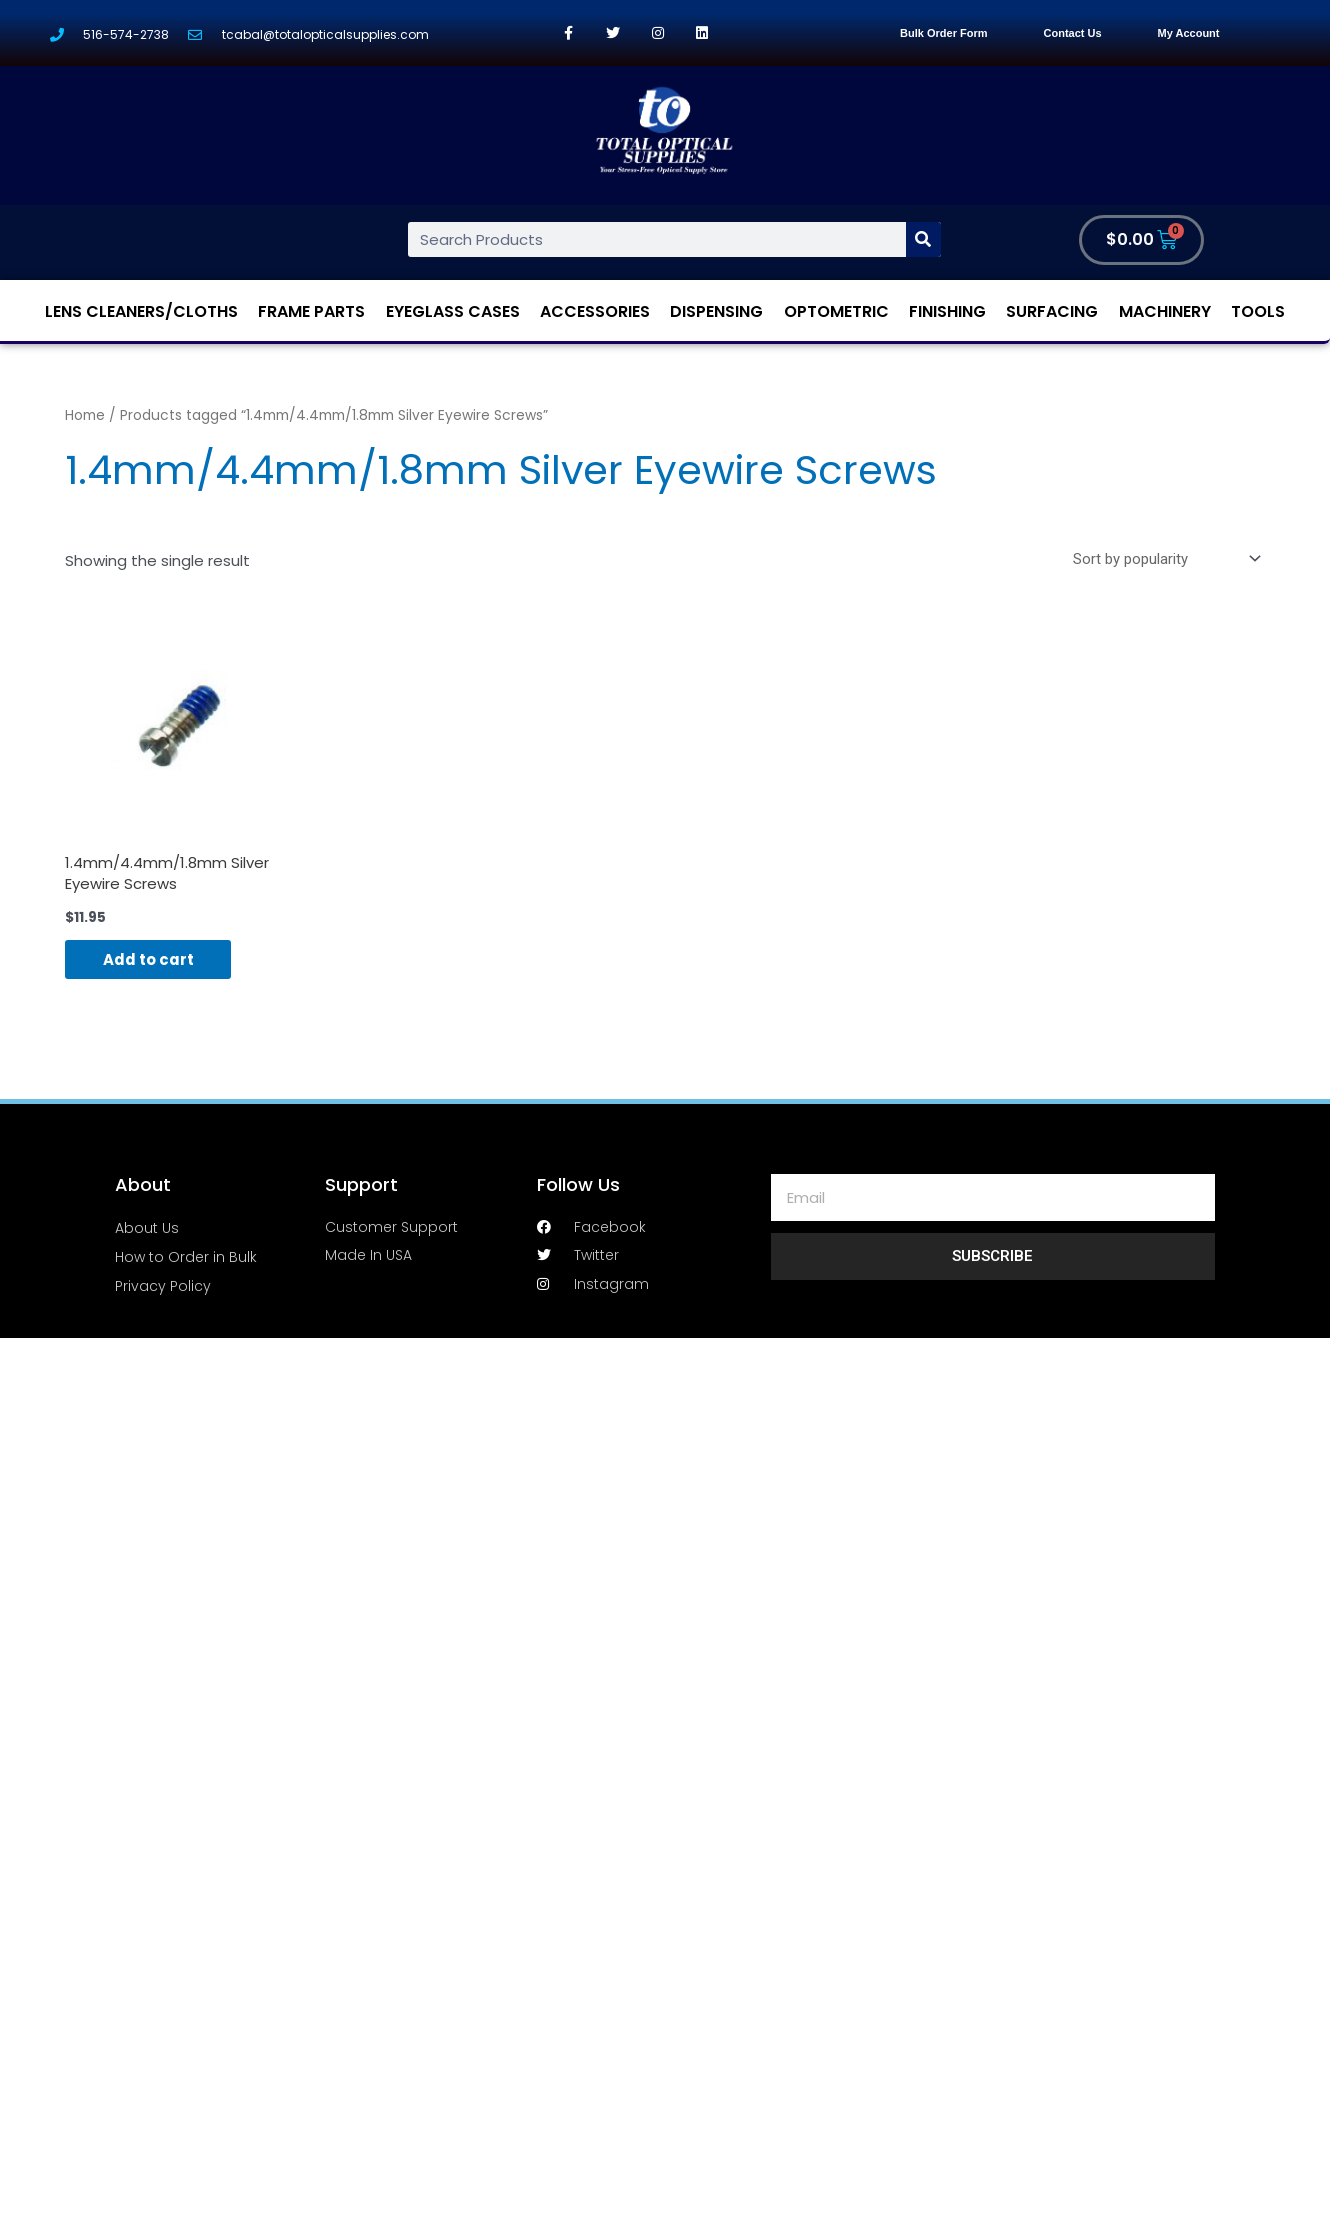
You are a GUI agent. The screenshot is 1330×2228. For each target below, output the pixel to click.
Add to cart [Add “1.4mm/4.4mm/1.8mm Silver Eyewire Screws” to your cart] (150, 960)
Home (85, 415)
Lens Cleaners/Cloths (141, 311)
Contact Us (1073, 33)
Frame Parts (311, 311)
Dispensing (716, 311)
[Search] (923, 239)
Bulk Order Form (943, 33)
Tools (1258, 311)
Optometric (836, 311)
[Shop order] (1163, 559)
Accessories (595, 311)
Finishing (947, 311)
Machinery (1165, 311)
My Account (1189, 33)
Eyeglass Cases (453, 311)
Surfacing (1052, 311)
